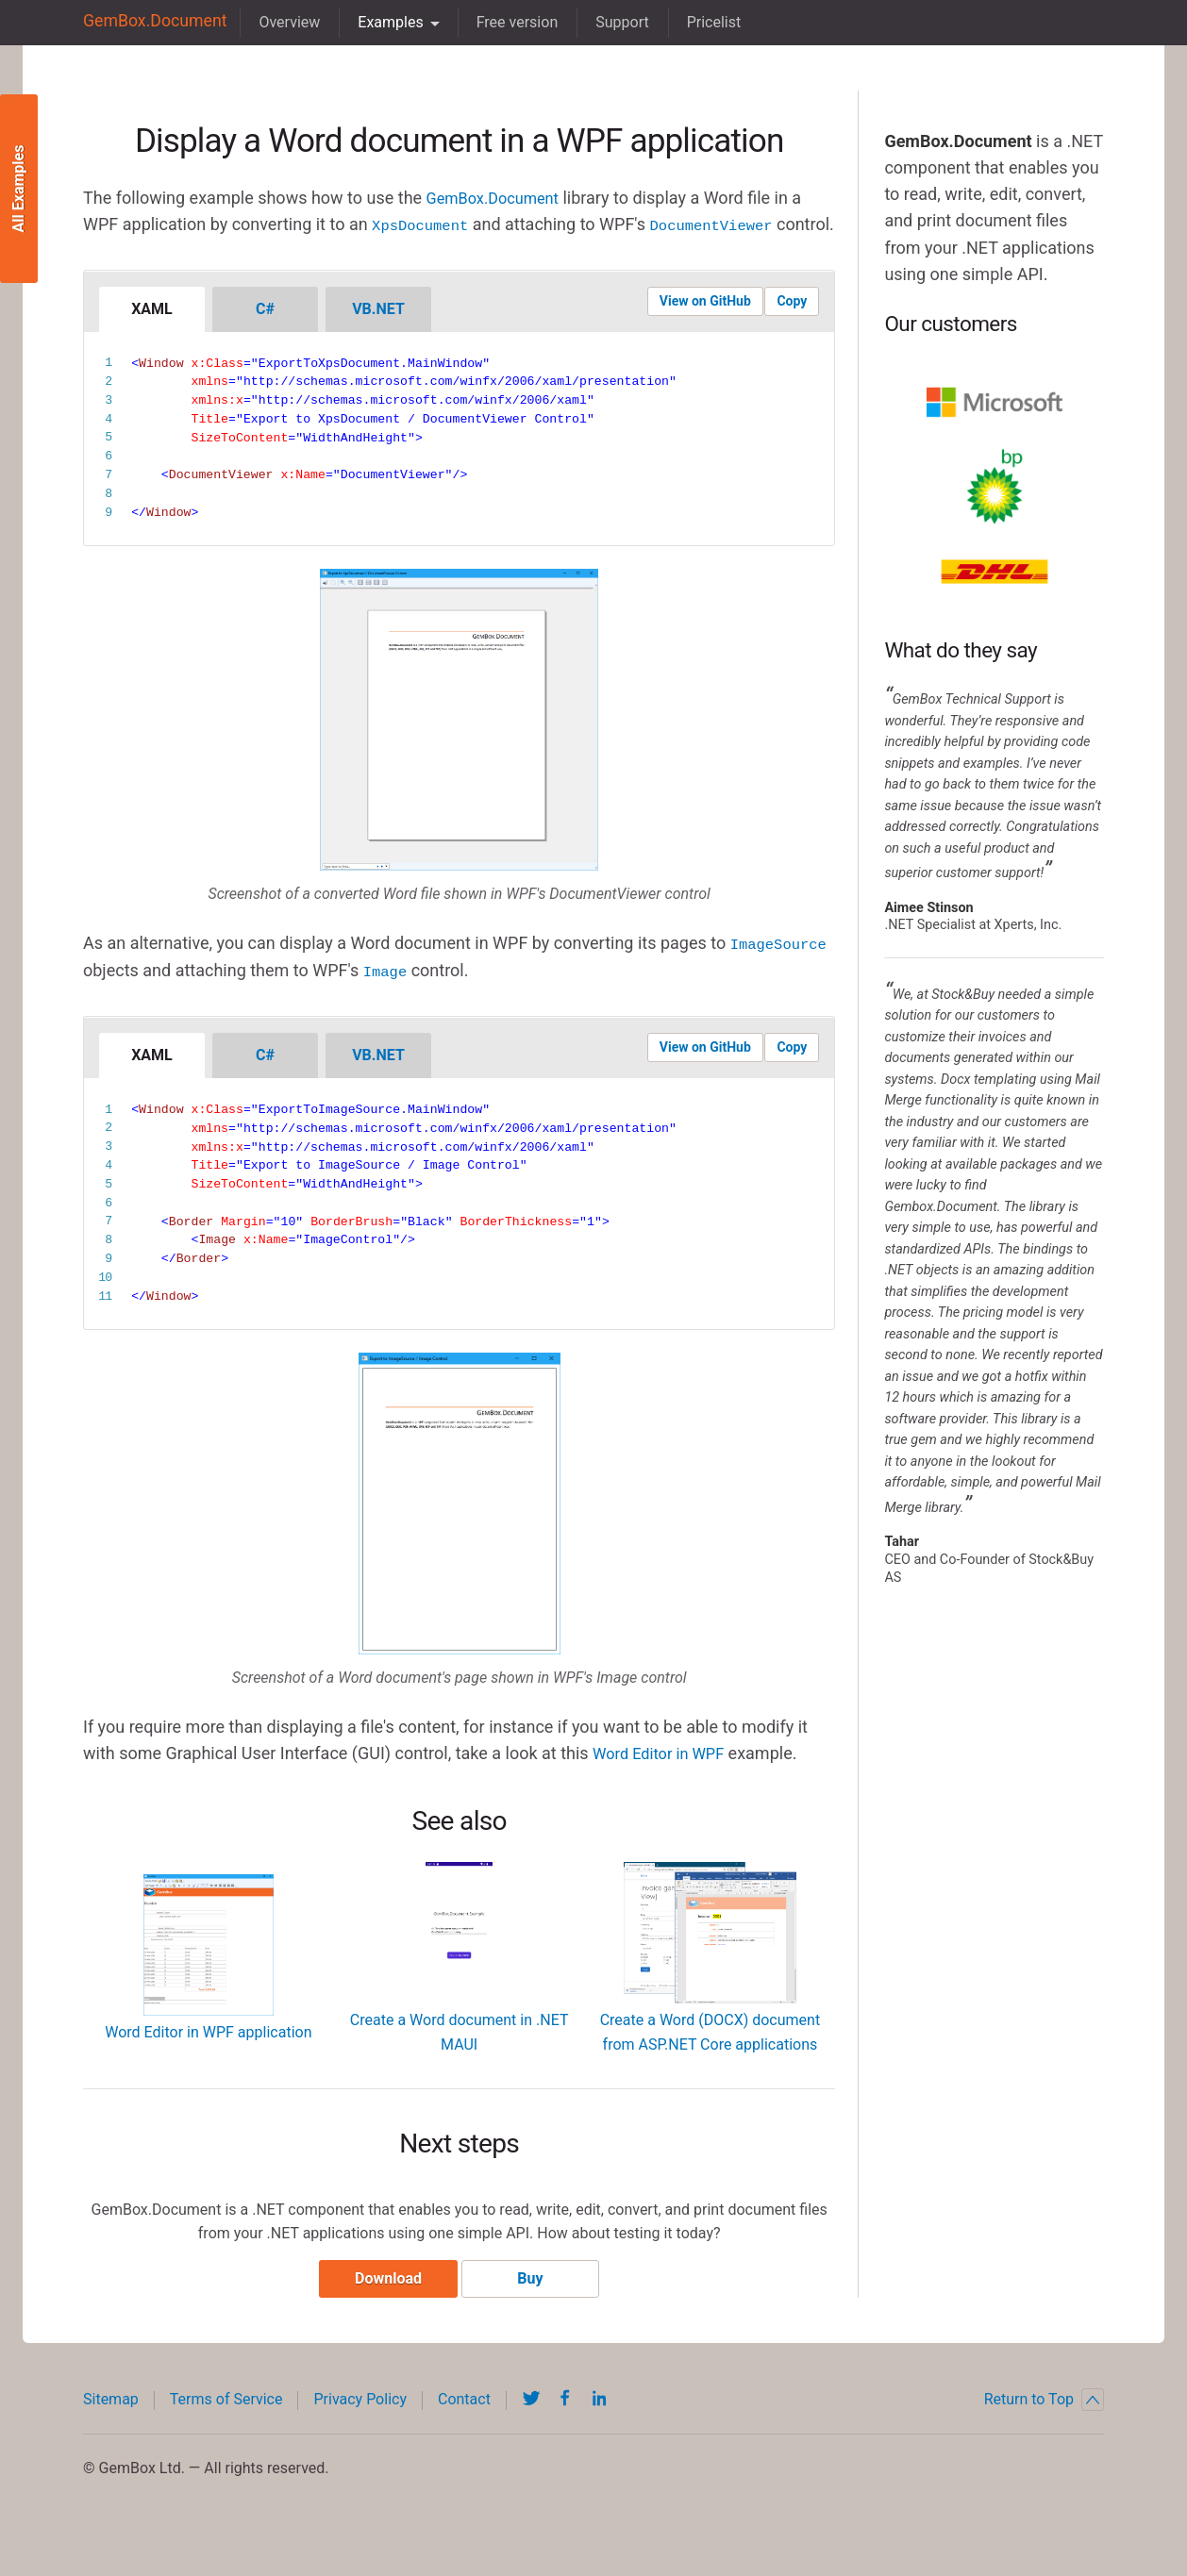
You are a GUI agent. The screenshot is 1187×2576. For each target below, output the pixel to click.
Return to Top (1044, 2428)
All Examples (18, 189)
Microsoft (994, 401)
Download (381, 2307)
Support (608, 22)
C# (265, 333)
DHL (994, 571)
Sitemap (111, 2427)
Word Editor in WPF (665, 1776)
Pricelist (700, 22)
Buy (536, 2307)
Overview (276, 22)
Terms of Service (226, 2427)
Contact (464, 2427)
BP (994, 486)
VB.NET (378, 333)
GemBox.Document (148, 22)
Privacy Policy (360, 2427)
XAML (152, 333)
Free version (503, 22)
